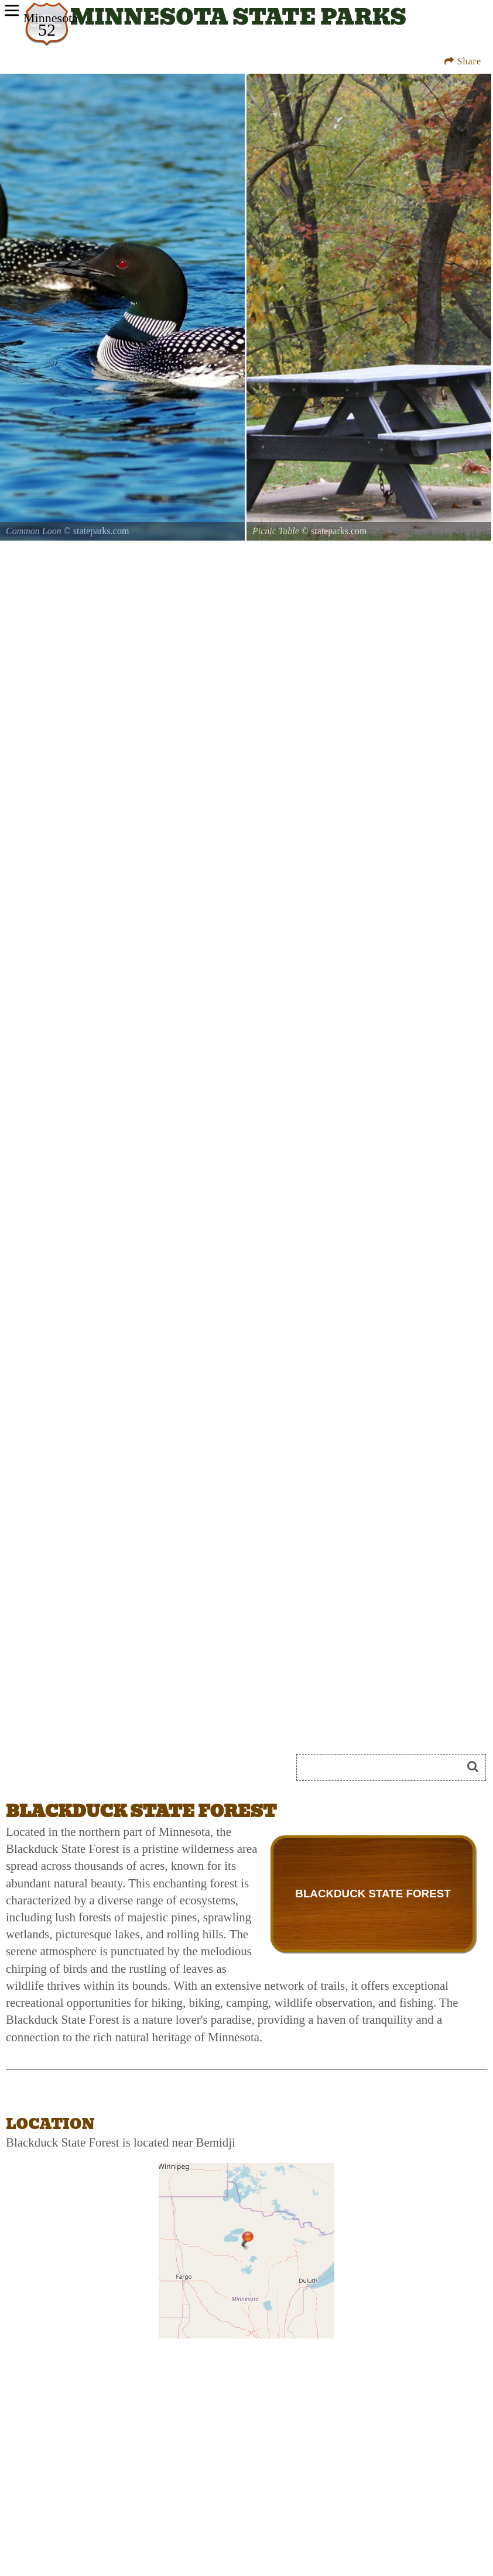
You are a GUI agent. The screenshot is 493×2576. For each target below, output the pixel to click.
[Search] (384, 1767)
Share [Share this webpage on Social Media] (462, 61)
